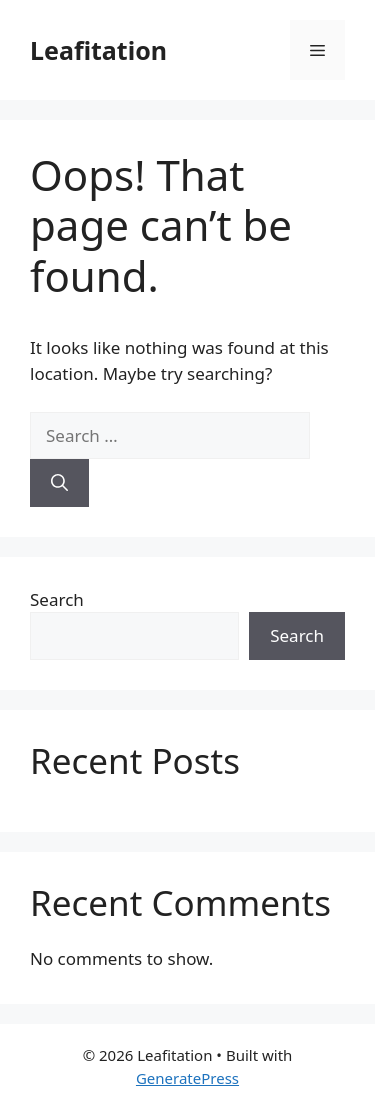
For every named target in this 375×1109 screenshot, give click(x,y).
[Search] (59, 483)
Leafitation (98, 50)
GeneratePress (187, 1078)
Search (57, 599)
